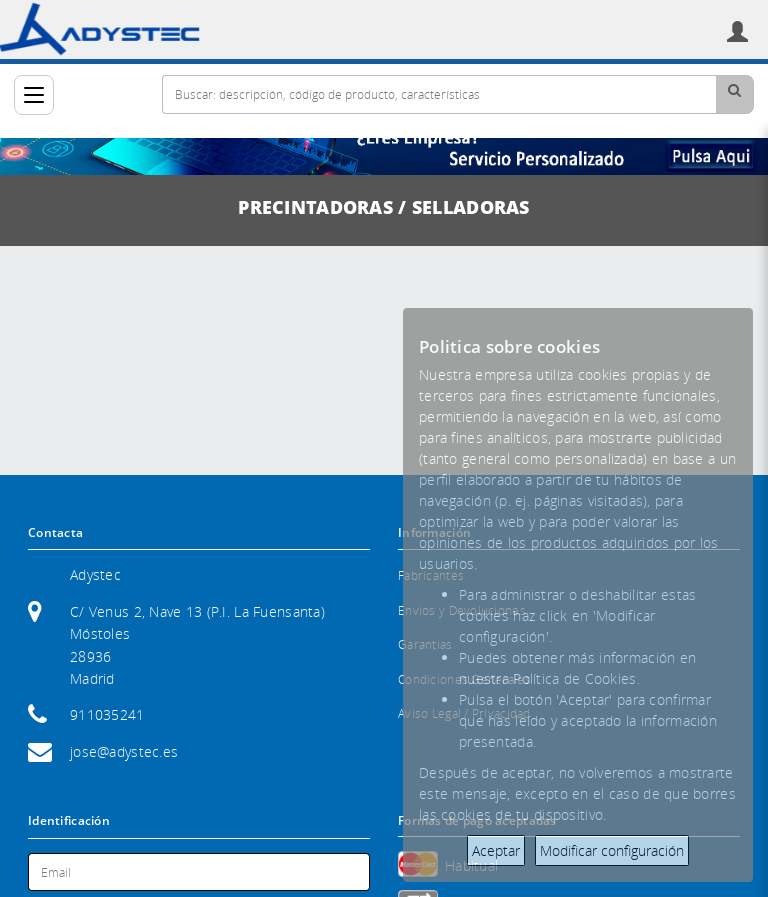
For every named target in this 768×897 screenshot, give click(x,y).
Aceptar (496, 850)
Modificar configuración (612, 850)
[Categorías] (34, 95)
